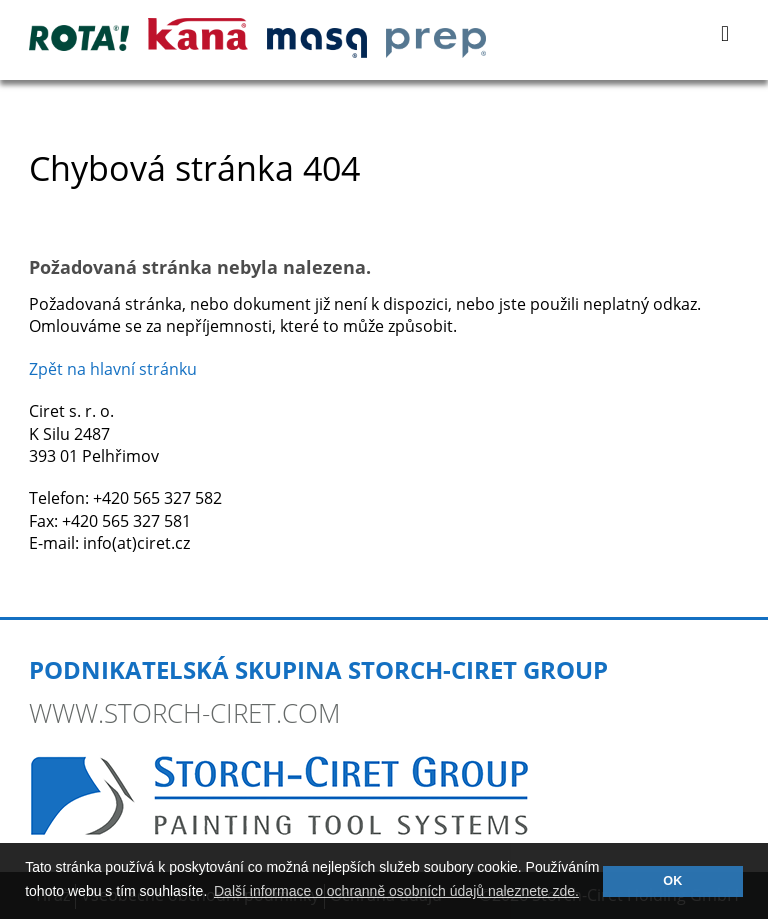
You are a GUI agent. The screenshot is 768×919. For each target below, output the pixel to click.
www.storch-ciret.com (184, 713)
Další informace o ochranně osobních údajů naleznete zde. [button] (396, 891)
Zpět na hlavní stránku (113, 369)
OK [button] (672, 881)
